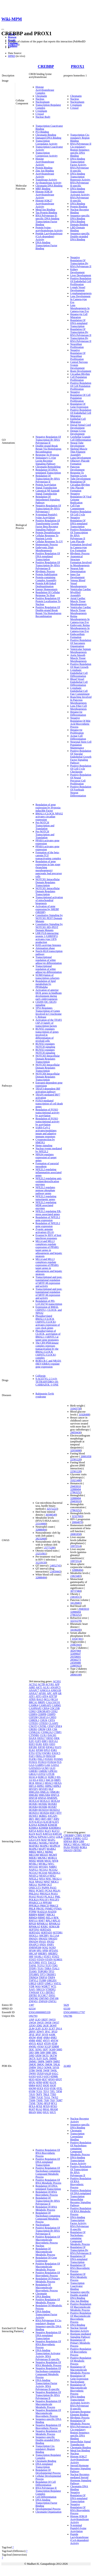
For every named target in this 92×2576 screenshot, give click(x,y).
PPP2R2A (34, 1905)
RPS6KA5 (34, 1926)
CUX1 (43, 1735)
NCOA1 (43, 1869)
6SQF (53, 2085)
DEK (57, 1738)
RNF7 (41, 1920)
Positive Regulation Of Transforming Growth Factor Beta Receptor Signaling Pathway (48, 525)
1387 (31, 2005)
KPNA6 (42, 1836)
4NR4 (46, 2037)
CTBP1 (58, 1732)
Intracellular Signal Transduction (80, 2443)
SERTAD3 (46, 1932)
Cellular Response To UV (49, 541)
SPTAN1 (53, 1950)
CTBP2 (78, 1835)
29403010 (75, 1486)
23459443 (55, 1571)
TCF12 (41, 1965)
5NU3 (40, 2067)
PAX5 (53, 1887)
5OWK (48, 2067)
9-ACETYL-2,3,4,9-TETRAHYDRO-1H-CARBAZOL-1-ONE (47, 1381)
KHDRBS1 (55, 1827)
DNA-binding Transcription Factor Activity (46, 2314)
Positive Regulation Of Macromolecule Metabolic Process (48, 2266)
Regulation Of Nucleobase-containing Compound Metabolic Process (48, 2217)
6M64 (32, 2085)
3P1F (38, 2034)
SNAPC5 (34, 1944)
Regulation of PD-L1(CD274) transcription (49, 1302)
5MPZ (56, 2061)
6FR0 (39, 2082)
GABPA (39, 1765)
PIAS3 (40, 1896)
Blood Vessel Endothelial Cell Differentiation (79, 682)
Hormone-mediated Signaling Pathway (80, 2335)
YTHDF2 (50, 1989)
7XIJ (52, 2100)
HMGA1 (45, 1792)
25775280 (49, 1547)
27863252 (75, 1492)
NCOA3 (33, 1872)
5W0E (39, 2070)
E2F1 (32, 1741)
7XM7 (59, 2100)
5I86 (36, 2052)
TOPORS (43, 1971)
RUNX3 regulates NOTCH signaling (45, 1045)
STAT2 (55, 1956)
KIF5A (32, 1830)
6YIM (32, 2091)
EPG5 (47, 1750)
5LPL (45, 2058)
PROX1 (77, 66)
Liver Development (80, 275)
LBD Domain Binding (77, 229)
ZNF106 (53, 1998)
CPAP (50, 1726)
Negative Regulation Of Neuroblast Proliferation (77, 354)
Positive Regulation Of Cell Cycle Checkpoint (80, 768)
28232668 (41, 1538)
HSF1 (53, 1813)
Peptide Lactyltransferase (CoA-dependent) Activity (49, 236)
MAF (44, 1839)
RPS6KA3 (54, 1923)
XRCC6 (40, 1989)
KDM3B (52, 1824)
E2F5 (38, 1741)
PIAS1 (54, 1893)
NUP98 (42, 1884)
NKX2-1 (57, 1878)
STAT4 (40, 1959)
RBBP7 (42, 1914)
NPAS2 (39, 1881)
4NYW (54, 2040)
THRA (48, 1968)
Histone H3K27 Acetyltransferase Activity (45, 203)
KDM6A (33, 1827)
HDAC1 (39, 1783)
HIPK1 (40, 1786)
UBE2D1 (52, 1980)
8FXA (32, 2106)
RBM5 (41, 1917)
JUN (31, 1821)
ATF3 (38, 1696)
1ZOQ (32, 2025)
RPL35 (56, 1920)
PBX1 (32, 1890)
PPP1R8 (47, 1902)
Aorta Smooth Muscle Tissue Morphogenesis (78, 658)
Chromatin (41, 96)
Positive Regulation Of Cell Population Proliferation (80, 386)
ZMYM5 (44, 1998)
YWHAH (34, 1992)
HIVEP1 (33, 1789)
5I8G (54, 2052)
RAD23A (42, 1911)
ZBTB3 (77, 1850)
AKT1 (39, 1687)
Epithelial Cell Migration (78, 420)
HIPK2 (49, 1786)
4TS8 (54, 2043)
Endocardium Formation (77, 636)
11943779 (13, 44)
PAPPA (45, 1887)
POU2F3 (54, 1899)
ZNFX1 (52, 2001)
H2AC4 (33, 1777)
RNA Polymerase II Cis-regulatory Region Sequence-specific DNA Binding (80, 149)
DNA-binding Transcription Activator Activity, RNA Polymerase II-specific (80, 194)
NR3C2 (68, 1844)
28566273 (75, 1659)
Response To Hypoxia (47, 454)
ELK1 (32, 1750)
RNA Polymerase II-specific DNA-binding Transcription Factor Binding (47, 220)
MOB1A (52, 1857)
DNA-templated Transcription (44, 2465)
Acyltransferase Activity (49, 182)
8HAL (46, 2109)
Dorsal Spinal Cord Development (80, 426)
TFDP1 (33, 1968)
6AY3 (40, 2076)
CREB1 (33, 1729)
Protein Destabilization (48, 532)
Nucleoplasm (43, 102)
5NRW (32, 2067)
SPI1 (39, 1950)
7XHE (39, 2100)
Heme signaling (44, 1145)
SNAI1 (42, 1941)
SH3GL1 (33, 1935)
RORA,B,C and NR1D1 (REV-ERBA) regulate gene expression (48, 1363)
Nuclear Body (43, 116)
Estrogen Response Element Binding (80, 2413)
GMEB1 (33, 1771)
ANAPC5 (55, 1687)
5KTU (45, 2055)
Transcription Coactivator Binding (77, 2286)
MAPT (42, 1848)
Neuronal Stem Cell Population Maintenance (80, 744)
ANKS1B (56, 1690)
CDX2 (54, 1711)
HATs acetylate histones (48, 945)
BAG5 (40, 1699)
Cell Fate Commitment (77, 507)
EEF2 (32, 1744)
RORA (83, 1847)
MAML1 (33, 1842)
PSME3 (49, 1908)
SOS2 (45, 1947)
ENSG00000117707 (74, 2012)
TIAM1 (33, 1971)
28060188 (75, 1674)
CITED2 (43, 1723)
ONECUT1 (35, 1887)
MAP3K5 (34, 1845)
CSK (54, 1729)
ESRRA (68, 1838)
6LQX (53, 2082)
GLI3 (52, 1768)
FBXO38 (51, 1756)
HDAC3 (49, 1783)
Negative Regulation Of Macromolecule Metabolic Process (48, 2404)
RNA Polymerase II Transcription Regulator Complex (48, 2490)
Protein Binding (44, 167)
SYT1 (44, 1962)
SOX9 (52, 1947)
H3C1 (42, 1780)
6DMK (54, 2076)
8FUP (47, 2103)
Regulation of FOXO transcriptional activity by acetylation (48, 1112)
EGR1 (39, 1744)
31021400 (75, 1480)
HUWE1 (33, 1816)
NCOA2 (53, 1869)
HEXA (58, 1783)
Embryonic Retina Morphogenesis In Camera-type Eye (80, 628)
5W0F (46, 2070)
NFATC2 (33, 1875)
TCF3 (48, 1965)
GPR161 (52, 1771)
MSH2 (32, 1860)
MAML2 (44, 1842)
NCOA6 (42, 1872)
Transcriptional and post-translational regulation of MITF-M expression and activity (49, 1281)
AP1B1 (42, 1693)
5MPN (48, 2061)
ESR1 (54, 1750)
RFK (56, 1917)
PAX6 (67, 1847)
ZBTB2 (33, 1995)
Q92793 (33, 2016)
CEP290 (33, 1717)
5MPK (41, 2061)
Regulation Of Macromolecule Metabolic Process (45, 2251)
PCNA (48, 1890)
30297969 (75, 1650)
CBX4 (45, 1708)
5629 (66, 2005)
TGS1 (40, 1968)
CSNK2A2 (47, 1732)
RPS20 (32, 1923)
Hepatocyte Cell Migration (79, 316)
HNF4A (42, 1798)
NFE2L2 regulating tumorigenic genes (46, 1198)
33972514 (75, 1546)
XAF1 (32, 1989)
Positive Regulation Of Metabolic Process (48, 2301)
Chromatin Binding (46, 134)
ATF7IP (53, 1696)
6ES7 (45, 2079)
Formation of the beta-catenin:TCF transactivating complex (48, 855)
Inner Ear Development (77, 576)
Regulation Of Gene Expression (79, 405)
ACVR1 (49, 1684)
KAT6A (33, 1824)
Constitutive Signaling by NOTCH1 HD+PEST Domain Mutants (49, 927)
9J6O (39, 2112)
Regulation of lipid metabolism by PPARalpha (46, 984)
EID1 (46, 1744)
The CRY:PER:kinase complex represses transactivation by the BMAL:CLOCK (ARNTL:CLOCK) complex (47, 1350)
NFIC (49, 1878)
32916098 (75, 1450)
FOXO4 (51, 1762)
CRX (49, 1729)
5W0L (53, 2070)
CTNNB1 (34, 1735)
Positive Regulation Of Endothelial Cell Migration (80, 412)
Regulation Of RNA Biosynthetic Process (47, 2193)
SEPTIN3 (34, 1929)
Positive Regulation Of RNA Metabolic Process (48, 2181)
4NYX (32, 2043)
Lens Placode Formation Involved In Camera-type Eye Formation (81, 546)
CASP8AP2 (35, 1708)
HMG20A (34, 1792)
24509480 (75, 1662)
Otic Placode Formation (77, 489)
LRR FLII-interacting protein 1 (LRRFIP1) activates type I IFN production (47, 938)
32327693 (77, 1516)
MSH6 (40, 1860)
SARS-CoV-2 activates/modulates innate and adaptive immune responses (46, 1132)
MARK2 (51, 1848)
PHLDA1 (34, 1893)
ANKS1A (45, 1690)
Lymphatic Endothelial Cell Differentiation (79, 673)
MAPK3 (33, 1848)
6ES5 (32, 2079)
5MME (53, 2058)
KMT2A (47, 1833)
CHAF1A (43, 1717)
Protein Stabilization (46, 574)
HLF (51, 1789)
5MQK (48, 2064)
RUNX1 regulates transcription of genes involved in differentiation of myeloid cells (47, 1034)
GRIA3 (33, 1774)
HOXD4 (44, 1813)
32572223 (52, 1508)
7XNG (40, 2103)
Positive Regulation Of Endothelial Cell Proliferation (80, 281)
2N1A (59, 2028)
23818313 (75, 1597)
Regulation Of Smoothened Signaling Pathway (48, 499)
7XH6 (32, 2100)
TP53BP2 (34, 1974)
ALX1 (46, 1687)
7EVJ (46, 2091)
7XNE (32, 2103)
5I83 (31, 2052)
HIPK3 (57, 1786)
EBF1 (45, 1741)
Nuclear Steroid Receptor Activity (79, 2329)
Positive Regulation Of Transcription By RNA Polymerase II (48, 565)
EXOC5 (56, 1753)
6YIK (53, 2088)
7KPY (39, 2094)
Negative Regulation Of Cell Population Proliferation (80, 396)
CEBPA (33, 1714)
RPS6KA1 (42, 1923)
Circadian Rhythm (80, 374)
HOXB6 (42, 1807)
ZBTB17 (50, 1992)
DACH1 (52, 1735)
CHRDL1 (34, 1720)
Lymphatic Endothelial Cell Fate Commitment (80, 691)
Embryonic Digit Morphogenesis (45, 549)
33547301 (77, 1638)
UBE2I (32, 1983)
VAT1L (57, 1983)
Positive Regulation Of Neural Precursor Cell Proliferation (80, 779)
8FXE (39, 2106)
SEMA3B (54, 1926)
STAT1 (47, 1956)
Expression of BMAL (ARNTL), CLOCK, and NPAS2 (49, 1310)
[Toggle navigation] (2, 29)
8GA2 (39, 2109)
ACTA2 (33, 1684)
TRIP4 (51, 1977)
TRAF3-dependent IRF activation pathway (48, 1090)
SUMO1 (57, 1959)
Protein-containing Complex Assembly (46, 579)
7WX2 (54, 2097)
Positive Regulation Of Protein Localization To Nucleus (48, 601)
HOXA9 (55, 1801)
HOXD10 (43, 1810)
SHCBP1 (44, 1935)
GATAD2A (35, 1768)
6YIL (59, 2088)
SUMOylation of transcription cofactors (48, 976)
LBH (81, 1841)
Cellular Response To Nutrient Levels (47, 537)
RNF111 (33, 1920)
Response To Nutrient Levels (78, 474)
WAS (38, 1986)
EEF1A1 (53, 1741)
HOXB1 (33, 1804)
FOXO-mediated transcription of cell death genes (49, 1103)
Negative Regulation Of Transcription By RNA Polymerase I (48, 508)
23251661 (41, 1553)
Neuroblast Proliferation (77, 346)
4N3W (32, 2037)
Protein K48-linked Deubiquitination (46, 585)
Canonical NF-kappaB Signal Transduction (48, 492)
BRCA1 (33, 1702)
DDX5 (50, 1738)
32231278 (75, 1620)
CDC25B (55, 1708)
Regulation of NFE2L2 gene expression (48, 1219)
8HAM (54, 2109)
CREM (41, 1729)
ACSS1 (57, 1681)
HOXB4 (33, 1807)
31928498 (84, 1414)
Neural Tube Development (77, 444)
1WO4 (32, 2022)
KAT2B (47, 1821)
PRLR (32, 1908)
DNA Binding (77, 203)
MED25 (44, 1854)
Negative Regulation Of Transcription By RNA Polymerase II (48, 439)
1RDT (44, 2019)
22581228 (75, 1459)
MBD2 (32, 1851)
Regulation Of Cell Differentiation (46, 2483)
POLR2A (34, 1899)
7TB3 (53, 2094)
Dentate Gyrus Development (78, 432)
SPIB (45, 1950)
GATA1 (55, 1765)
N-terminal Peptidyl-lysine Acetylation (47, 516)
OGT (49, 1884)
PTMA (58, 1908)
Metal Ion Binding (45, 209)
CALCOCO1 (53, 1702)
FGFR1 (33, 1759)
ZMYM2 (33, 1998)
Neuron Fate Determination (78, 570)
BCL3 (47, 1699)
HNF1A (55, 1795)
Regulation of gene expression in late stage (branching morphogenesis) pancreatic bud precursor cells (49, 869)
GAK (47, 1765)
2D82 (39, 2025)
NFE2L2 (33, 1878)
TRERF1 (51, 1974)
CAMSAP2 (45, 1705)
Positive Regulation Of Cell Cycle (80, 513)
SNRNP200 (35, 1947)
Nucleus (40, 99)
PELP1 (56, 1890)
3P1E (32, 2034)
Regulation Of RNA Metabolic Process (46, 2208)
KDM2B (42, 1824)
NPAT (47, 1881)
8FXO (53, 2106)
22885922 (75, 1665)
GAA (31, 1765)
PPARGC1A (35, 1902)
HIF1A (32, 1786)
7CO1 (39, 2091)
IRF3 (37, 1819)
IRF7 (50, 1819)
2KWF (53, 2025)
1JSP (31, 2019)
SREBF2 (53, 1953)
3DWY (40, 2031)
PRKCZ (54, 1905)
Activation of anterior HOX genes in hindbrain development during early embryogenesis (49, 994)
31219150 (41, 1562)
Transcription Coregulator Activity (47, 142)
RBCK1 (50, 1914)
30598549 (50, 1514)
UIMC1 (48, 1983)
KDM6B (43, 1827)
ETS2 (39, 1753)
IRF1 (31, 1819)
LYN (37, 1839)
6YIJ (46, 2088)
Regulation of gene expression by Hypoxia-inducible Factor (48, 807)
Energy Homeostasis (47, 589)
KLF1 (48, 1830)
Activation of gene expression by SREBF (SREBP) (47, 909)
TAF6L (32, 1965)
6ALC (55, 2073)
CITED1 (33, 1723)
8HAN (32, 2112)
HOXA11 (45, 1801)
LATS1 (51, 1836)
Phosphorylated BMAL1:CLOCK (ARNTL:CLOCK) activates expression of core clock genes (48, 1321)
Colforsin (41, 1375)
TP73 (43, 1974)
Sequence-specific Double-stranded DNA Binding (80, 236)
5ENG (38, 2049)
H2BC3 (52, 1777)
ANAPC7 (34, 1690)
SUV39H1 (34, 1962)
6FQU (32, 2082)
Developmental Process (48, 2508)
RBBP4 (33, 1914)
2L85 (38, 2028)
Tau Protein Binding (46, 212)
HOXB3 (52, 1804)
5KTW (53, 2055)
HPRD (11, 56)
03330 (67, 2008)
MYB (55, 1860)
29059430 (75, 1432)
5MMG (33, 2061)
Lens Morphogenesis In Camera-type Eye (80, 308)
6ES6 (38, 2079)
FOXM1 (58, 1759)
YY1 (42, 1992)
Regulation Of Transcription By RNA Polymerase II (48, 478)
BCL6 (54, 1699)
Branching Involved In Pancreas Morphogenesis (81, 700)
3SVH (45, 2034)
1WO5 (40, 2022)
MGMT (53, 1854)
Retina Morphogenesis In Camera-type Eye (80, 619)
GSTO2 (41, 1774)
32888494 (41, 1529)
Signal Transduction (46, 487)
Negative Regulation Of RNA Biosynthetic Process (48, 2344)
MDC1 (40, 1851)
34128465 (75, 1603)
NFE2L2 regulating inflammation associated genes (49, 1172)
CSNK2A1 (34, 1732)
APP (54, 1693)
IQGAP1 (53, 1816)
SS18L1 (38, 1956)
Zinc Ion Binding (45, 170)
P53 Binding (42, 131)
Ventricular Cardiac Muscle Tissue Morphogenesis (80, 610)
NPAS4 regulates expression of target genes (46, 1157)
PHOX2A (45, 1893)
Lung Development (80, 457)
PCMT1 (40, 1890)
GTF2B (50, 1774)
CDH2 (32, 1711)
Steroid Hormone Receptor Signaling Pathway (80, 2468)
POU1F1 (44, 1899)
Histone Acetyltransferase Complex (45, 90)
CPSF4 (58, 1726)
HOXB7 (52, 1807)
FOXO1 (33, 1762)
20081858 (85, 1456)
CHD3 (52, 1717)
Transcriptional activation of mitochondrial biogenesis (49, 900)
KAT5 (55, 1821)
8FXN (46, 2106)
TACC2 (52, 1962)
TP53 (51, 1971)
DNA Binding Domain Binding (79, 223)
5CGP (47, 2046)
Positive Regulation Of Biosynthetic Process (48, 2274)
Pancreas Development (77, 468)
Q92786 (68, 2016)
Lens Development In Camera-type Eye (80, 299)
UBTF (40, 1983)
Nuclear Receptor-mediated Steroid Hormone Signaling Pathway (80, 2479)
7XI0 (46, 2100)
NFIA (42, 1878)
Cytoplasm (41, 110)
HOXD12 (54, 1810)
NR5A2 (85, 1844)
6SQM (32, 2088)
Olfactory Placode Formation (80, 462)
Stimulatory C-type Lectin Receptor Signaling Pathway (46, 460)
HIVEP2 (43, 1789)
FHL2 (41, 1759)
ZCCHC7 (43, 1995)
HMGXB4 (44, 1795)
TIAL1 (55, 1968)
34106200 (75, 1629)
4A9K (52, 2034)
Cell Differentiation (46, 2496)
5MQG (40, 2064)
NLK (31, 1881)
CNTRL (42, 1726)
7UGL (47, 2097)
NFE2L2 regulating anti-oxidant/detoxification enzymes (49, 1181)
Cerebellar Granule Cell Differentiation (80, 438)
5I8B (48, 2052)
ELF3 (58, 1747)
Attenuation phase (45, 948)
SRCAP (33, 1953)
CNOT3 (33, 1726)
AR (60, 1693)
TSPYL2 (33, 1980)
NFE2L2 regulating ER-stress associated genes (48, 1213)
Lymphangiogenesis (81, 293)
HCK (31, 1783)
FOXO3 (42, 1762)
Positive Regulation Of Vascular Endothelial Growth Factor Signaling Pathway (80, 756)
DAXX (32, 1738)
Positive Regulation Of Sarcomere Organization (80, 643)
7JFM (59, 2091)
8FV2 (54, 2103)
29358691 (75, 1656)
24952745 (55, 1565)
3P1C (48, 2031)
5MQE (32, 2064)
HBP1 (57, 1780)
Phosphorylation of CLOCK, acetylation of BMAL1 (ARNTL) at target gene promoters (48, 1335)
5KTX (32, 2058)
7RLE (46, 2094)
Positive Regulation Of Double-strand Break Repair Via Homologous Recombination (48, 612)
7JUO (32, 2094)
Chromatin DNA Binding (49, 185)
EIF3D (41, 1747)
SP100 (32, 1950)
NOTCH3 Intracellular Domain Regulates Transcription (48, 1058)
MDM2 (49, 1851)
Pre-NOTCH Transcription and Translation (45, 825)
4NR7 (39, 2040)
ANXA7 (33, 1693)
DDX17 (41, 1738)
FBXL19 (40, 1756)
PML (57, 1896)
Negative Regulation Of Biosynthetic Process (48, 2426)
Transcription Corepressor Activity (47, 154)
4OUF (40, 2043)
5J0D (31, 2055)
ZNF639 (43, 2001)
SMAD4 (33, 1941)
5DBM (55, 2046)
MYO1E (33, 1866)
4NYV (46, 2040)
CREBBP (46, 66)
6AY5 (47, 2076)
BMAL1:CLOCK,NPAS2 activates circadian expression (49, 816)
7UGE (39, 2097)
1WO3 (52, 2019)
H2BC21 (42, 1777)
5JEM (38, 2055)
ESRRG (77, 1838)
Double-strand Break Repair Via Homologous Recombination (48, 448)
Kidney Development (77, 271)
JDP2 (56, 1819)
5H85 (59, 2049)
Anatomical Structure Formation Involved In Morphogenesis (81, 561)
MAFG (51, 1839)
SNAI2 (50, 1941)
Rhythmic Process (45, 571)
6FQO (51, 2079)
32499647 (75, 1653)
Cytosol (40, 113)
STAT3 (32, 1959)
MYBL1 (33, 1863)
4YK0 (40, 2046)
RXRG (44, 1926)
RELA (49, 1917)
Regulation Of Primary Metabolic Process (48, 2280)
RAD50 (52, 1911)
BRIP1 (41, 1702)
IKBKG (43, 1816)
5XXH (40, 2073)
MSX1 (48, 1860)
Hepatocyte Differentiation (78, 713)
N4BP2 (53, 1866)
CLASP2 (53, 1723)
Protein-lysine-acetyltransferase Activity (49, 229)
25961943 (75, 1644)
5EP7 (45, 2049)
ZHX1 (51, 1995)
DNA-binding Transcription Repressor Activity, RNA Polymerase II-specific (80, 179)
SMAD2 (43, 1938)
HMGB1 (55, 1792)
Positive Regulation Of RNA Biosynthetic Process (48, 2153)
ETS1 (32, 1753)
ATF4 (45, 1696)
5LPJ (39, 2058)
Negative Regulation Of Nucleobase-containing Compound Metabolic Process (48, 2373)
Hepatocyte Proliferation (77, 731)
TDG (55, 1965)
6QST (39, 2085)
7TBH (32, 2097)
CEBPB (42, 1714)
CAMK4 (33, 1705)
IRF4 (75, 1841)
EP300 (39, 1750)
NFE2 (52, 1875)
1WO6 (48, 2022)
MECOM (34, 1854)
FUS (59, 1762)
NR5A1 (33, 1884)
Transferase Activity (46, 179)
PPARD (75, 1847)
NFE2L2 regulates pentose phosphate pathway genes (45, 1190)
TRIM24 (33, 1977)
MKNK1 (42, 1857)
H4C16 (50, 1780)
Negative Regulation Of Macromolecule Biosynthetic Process (48, 2413)
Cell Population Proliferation (78, 378)
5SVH (55, 2067)
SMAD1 (33, 1938)
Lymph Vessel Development (77, 289)
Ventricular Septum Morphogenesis (80, 651)
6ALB (47, 2073)
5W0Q (32, 2073)
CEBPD (51, 1714)
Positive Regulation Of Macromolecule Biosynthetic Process (48, 2239)
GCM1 (45, 1768)
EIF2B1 (33, 1747)
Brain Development (80, 371)
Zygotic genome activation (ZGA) (45, 1231)
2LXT (51, 2028)
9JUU (46, 2112)
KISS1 (40, 1830)
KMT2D (57, 1833)
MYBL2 (43, 1863)
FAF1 (32, 1756)
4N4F (39, 2037)
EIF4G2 (50, 1747)
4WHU (32, 2046)
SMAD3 (52, 1938)
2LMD (67, 2066)
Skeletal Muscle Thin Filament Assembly (78, 451)
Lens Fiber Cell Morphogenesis (78, 707)
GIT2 (85, 1838)
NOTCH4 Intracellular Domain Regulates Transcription (48, 1076)
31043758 (75, 1408)
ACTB (41, 1684)
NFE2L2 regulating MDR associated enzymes (46, 1205)
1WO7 (55, 2022)
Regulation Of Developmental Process (48, 2471)
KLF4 (32, 1833)
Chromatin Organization (49, 2511)
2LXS (44, 2028)
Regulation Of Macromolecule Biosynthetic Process (47, 2287)
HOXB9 (33, 1810)
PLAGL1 (49, 1896)
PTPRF (33, 1911)
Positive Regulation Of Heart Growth (80, 665)
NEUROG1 (54, 1872)
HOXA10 (34, 1801)
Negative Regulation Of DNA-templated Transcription (78, 522)
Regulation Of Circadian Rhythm (80, 483)
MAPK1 (44, 1845)
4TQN (47, 2043)
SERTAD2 (34, 1932)
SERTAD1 (45, 1929)
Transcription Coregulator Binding (77, 2136)
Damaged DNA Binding (48, 137)
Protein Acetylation (46, 484)
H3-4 (35, 1780)
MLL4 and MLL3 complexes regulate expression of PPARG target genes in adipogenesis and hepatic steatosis (49, 1249)
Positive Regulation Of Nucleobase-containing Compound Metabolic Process (48, 2172)
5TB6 (32, 2070)
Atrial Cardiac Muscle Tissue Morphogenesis (78, 601)
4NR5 (53, 2037)
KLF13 (55, 1830)
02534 (32, 2008)
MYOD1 (43, 1866)
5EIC (31, 2049)
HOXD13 (34, 1813)
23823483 (75, 1576)
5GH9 (52, 2049)
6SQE (46, 2085)
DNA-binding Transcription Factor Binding (46, 245)
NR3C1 (54, 1881)
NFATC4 (44, 1875)
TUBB (42, 1980)
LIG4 (32, 1839)
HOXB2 (42, 1804)
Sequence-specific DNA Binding (80, 217)
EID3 (52, 1744)
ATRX (32, 1699)
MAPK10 (55, 1845)
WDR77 (45, 1986)
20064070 (77, 1522)
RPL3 (49, 1920)
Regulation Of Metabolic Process (80, 2422)
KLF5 (39, 1833)
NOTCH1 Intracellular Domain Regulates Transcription (48, 882)
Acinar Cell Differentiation (78, 737)
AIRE (32, 1687)
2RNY (32, 2031)
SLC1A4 (54, 1935)
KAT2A (38, 1821)
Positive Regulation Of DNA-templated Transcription (48, 556)
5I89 (42, 2052)
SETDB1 (58, 1932)
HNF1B (33, 1798)
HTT (59, 1813)
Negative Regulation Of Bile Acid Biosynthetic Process (80, 722)
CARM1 (56, 1705)
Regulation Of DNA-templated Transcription (48, 471)
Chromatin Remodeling (48, 466)
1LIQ (37, 2019)
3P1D (54, 2031)
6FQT (59, 2079)
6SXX (40, 2088)
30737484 (75, 1591)
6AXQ (32, 2076)
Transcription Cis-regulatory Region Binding (80, 137)
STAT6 (49, 1959)
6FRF (46, 2082)
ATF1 (32, 1696)
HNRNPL (52, 1798)
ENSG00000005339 (39, 2012)
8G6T (32, 2109)
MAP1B (53, 1842)
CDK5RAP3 (43, 1711)
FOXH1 (48, 1759)
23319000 (41, 1523)
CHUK (43, 1720)
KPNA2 (33, 1836)
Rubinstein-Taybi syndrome (45, 1395)
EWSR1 (46, 1753)
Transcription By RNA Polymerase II (80, 340)
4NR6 (32, 2040)
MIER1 (33, 1857)
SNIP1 (50, 1944)
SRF (31, 1956)
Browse (12, 37)
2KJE (46, 2025)
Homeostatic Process (47, 544)
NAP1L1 (33, 1869)
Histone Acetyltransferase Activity (45, 161)
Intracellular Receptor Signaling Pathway (80, 2202)
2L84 (31, 2028)
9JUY (53, 2112)
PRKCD (44, 1905)
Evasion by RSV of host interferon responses (48, 1237)
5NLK (56, 2064)
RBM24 (33, 1917)
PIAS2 (32, 1896)
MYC (51, 1863)
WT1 (53, 1986)
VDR (31, 1986)
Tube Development (80, 478)
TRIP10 (43, 1977)
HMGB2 (33, 1795)
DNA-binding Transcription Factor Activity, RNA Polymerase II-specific (79, 164)
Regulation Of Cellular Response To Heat (48, 594)
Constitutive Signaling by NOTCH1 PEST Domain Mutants (49, 918)
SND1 (42, 1944)
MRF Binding (43, 188)
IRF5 (44, 1819)
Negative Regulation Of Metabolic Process (48, 2432)
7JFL (52, 2091)
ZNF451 (33, 2001)
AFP (57, 1684)
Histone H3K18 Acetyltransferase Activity (45, 194)
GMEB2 (43, 1771)
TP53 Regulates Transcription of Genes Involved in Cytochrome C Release (49, 1012)
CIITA (51, 1720)
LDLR (59, 1836)
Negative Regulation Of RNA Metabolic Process (48, 2364)
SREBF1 (42, 1953)
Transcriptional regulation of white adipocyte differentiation (49, 960)
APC (49, 1693)
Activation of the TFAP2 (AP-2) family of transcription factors (49, 1022)
